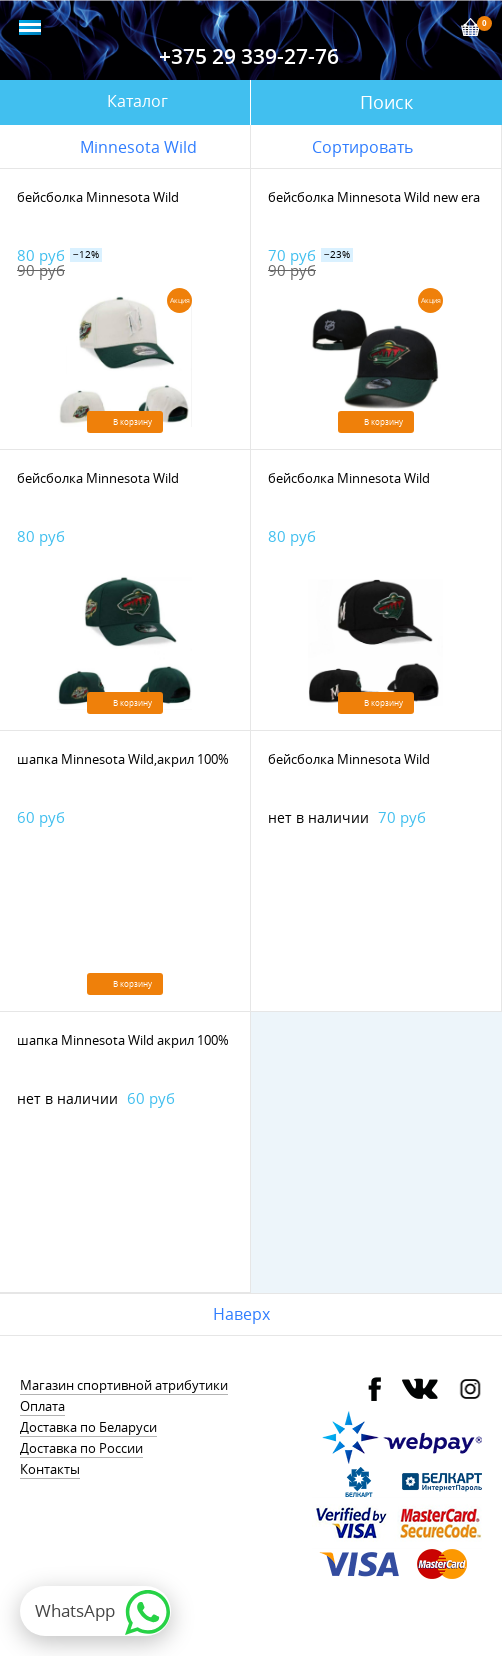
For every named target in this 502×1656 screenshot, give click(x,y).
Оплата (42, 1406)
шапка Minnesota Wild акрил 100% (123, 1040)
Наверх (241, 1314)
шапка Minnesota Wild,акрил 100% (123, 759)
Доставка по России (81, 1448)
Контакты (50, 1469)
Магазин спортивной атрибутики (124, 1385)
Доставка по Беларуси (88, 1427)
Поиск (386, 102)
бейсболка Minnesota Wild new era (374, 197)
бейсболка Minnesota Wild (98, 197)
